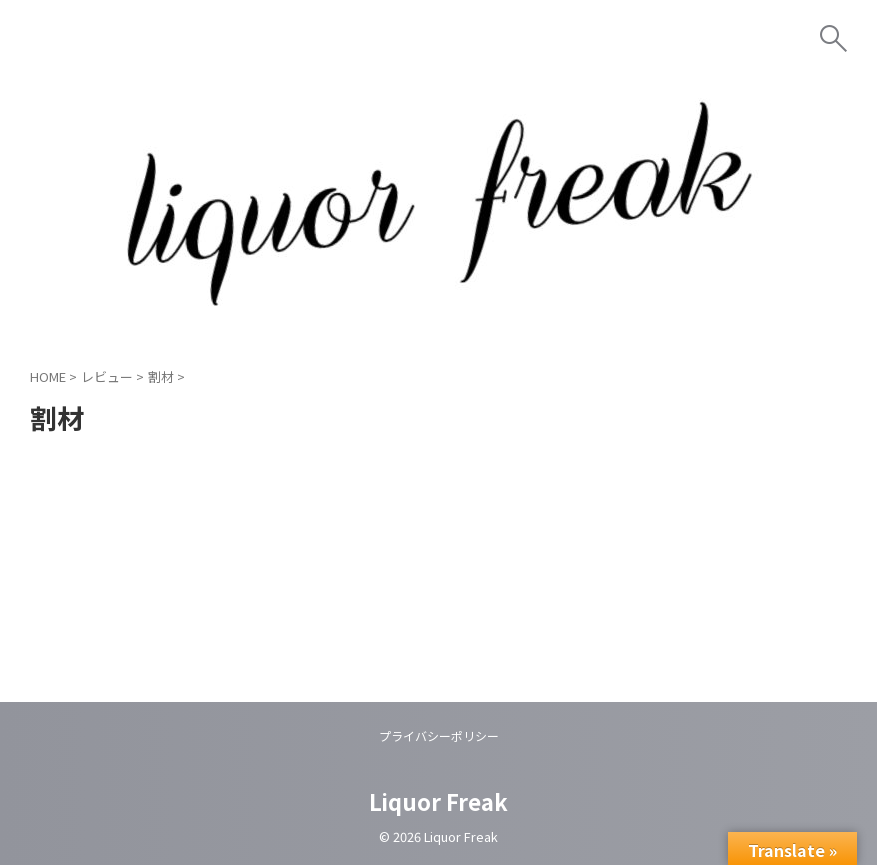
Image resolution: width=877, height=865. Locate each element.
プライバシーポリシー (439, 735)
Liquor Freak (438, 801)
